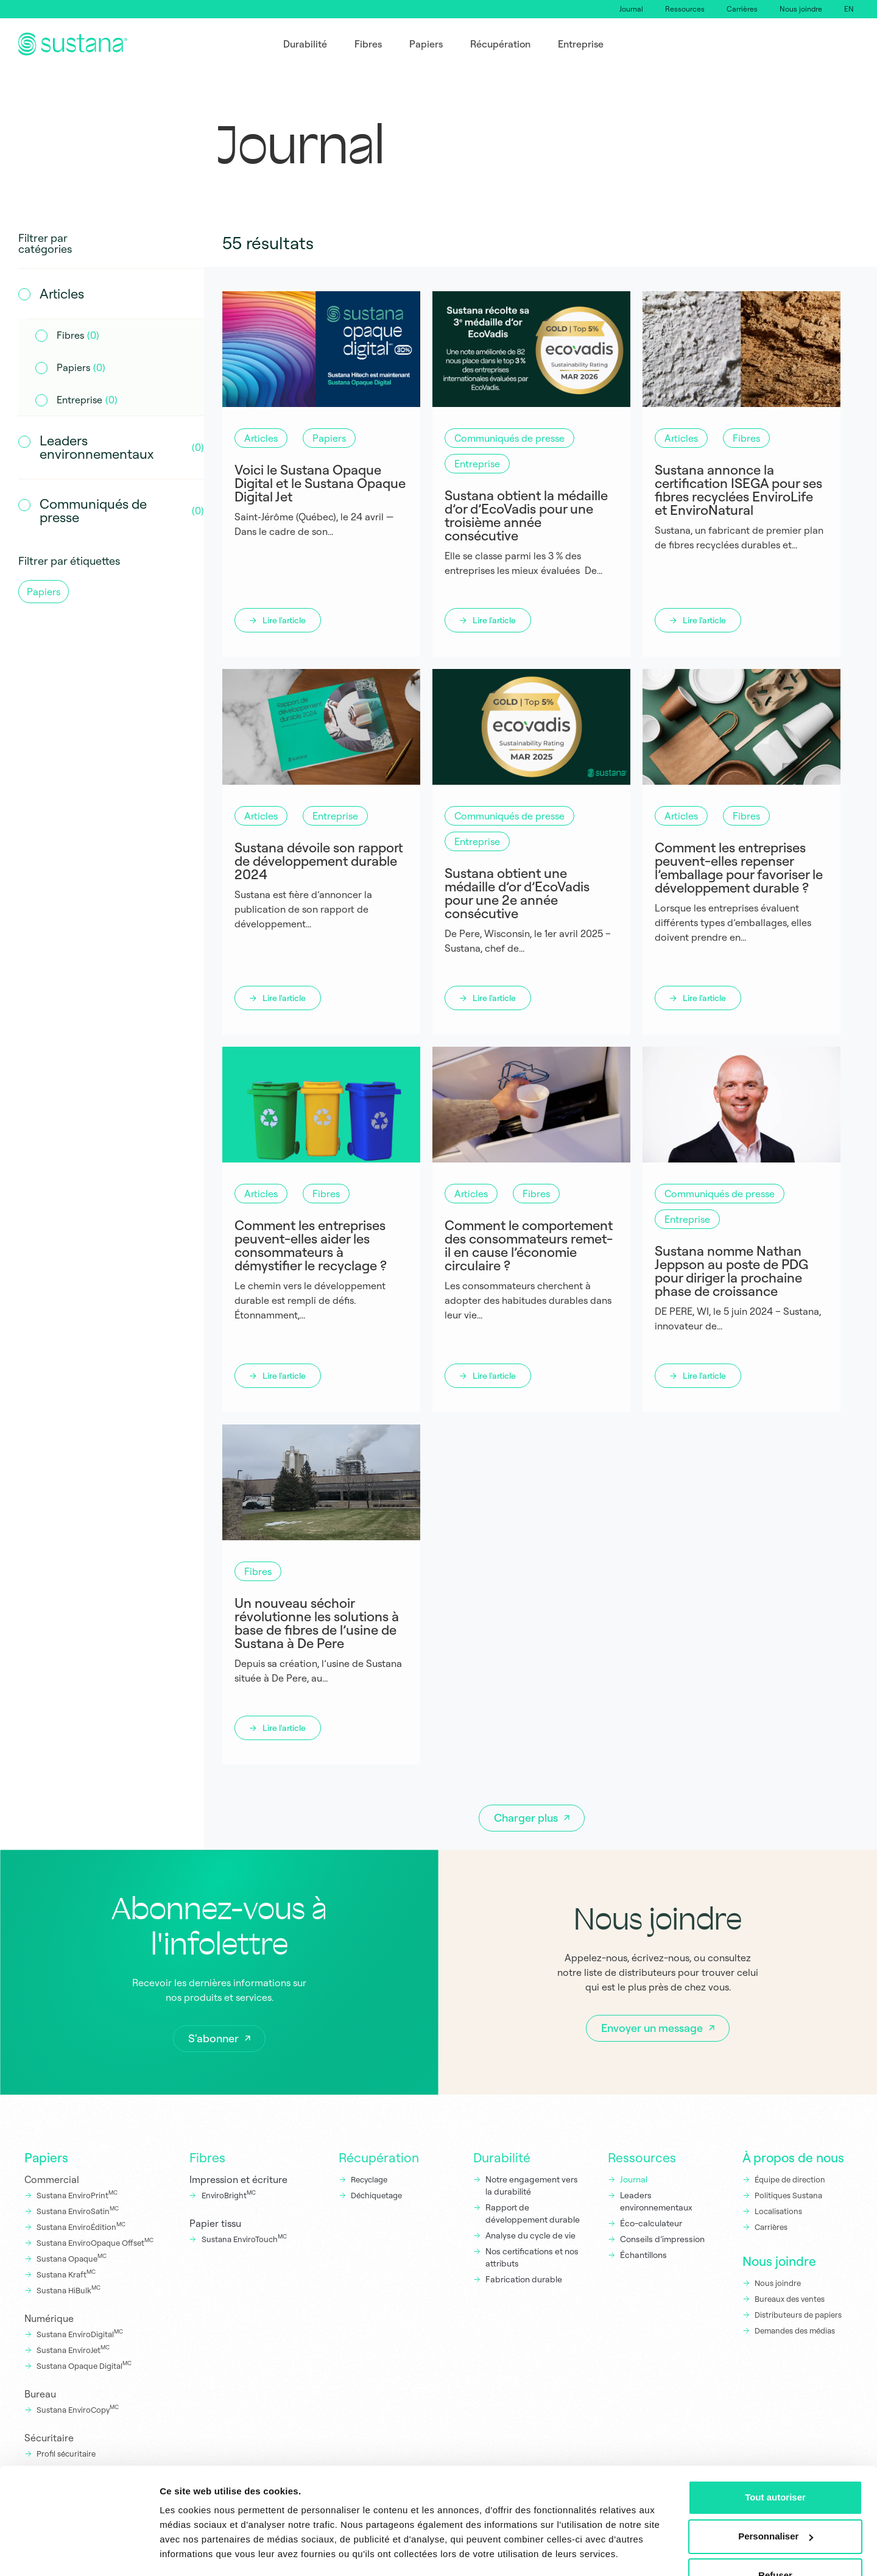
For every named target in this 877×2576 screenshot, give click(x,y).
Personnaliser (775, 2501)
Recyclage (369, 2179)
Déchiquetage (376, 2195)
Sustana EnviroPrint (77, 2195)
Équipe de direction (790, 2179)
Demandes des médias (795, 2330)
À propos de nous (793, 2157)
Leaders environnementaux (656, 2201)
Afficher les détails (201, 2552)
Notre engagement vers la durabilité (531, 2185)
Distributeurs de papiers (798, 2314)
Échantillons (643, 2254)
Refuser (775, 2540)
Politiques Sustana (788, 2195)
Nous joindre (801, 8)
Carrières (742, 8)
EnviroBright (229, 2195)
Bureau (40, 2394)
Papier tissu (215, 2223)
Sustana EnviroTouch (244, 2238)
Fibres (207, 2157)
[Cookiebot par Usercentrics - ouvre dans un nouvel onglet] (79, 2552)
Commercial (51, 2179)
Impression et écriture (238, 2179)
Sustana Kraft (66, 2274)
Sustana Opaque (72, 2258)
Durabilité (501, 2157)
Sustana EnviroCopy (78, 2409)
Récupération (379, 2157)
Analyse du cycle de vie (530, 2235)
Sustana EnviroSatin (78, 2210)
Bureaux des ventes (790, 2299)
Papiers (46, 2157)
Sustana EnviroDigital (80, 2333)
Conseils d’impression (662, 2239)
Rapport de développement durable (532, 2213)
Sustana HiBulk (68, 2290)
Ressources (685, 8)
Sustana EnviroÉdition (81, 2226)
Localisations (778, 2211)
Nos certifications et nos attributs (532, 2257)
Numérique (49, 2318)
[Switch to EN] (849, 9)
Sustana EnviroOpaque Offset (95, 2242)
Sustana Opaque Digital (84, 2365)
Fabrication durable (523, 2279)
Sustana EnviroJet (73, 2349)
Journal (631, 8)
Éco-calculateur (651, 2223)
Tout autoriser (775, 2462)
